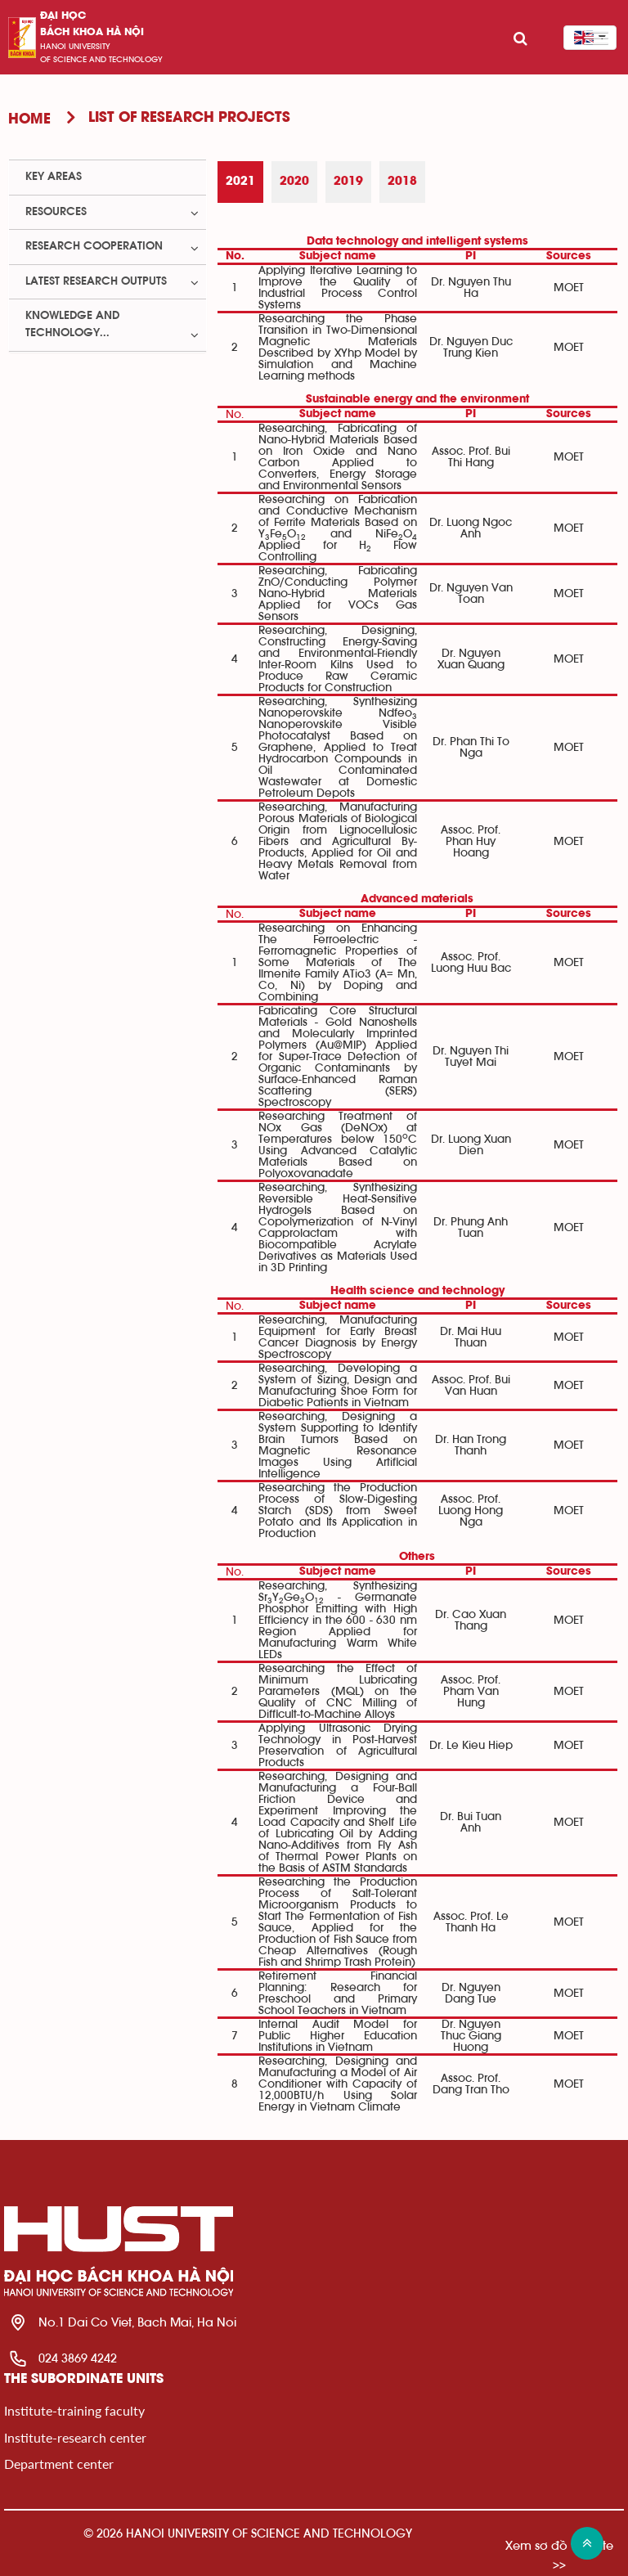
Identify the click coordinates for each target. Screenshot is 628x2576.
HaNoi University (75, 47)
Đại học (63, 15)
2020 (294, 181)
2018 (402, 181)
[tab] (240, 182)
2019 (348, 181)
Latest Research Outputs (96, 281)
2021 (240, 181)
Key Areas (53, 176)
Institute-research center (75, 2437)
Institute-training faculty (74, 2410)
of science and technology (101, 60)
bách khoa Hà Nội (92, 32)
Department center (59, 2463)
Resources (56, 212)
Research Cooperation (94, 246)
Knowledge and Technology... (72, 324)
